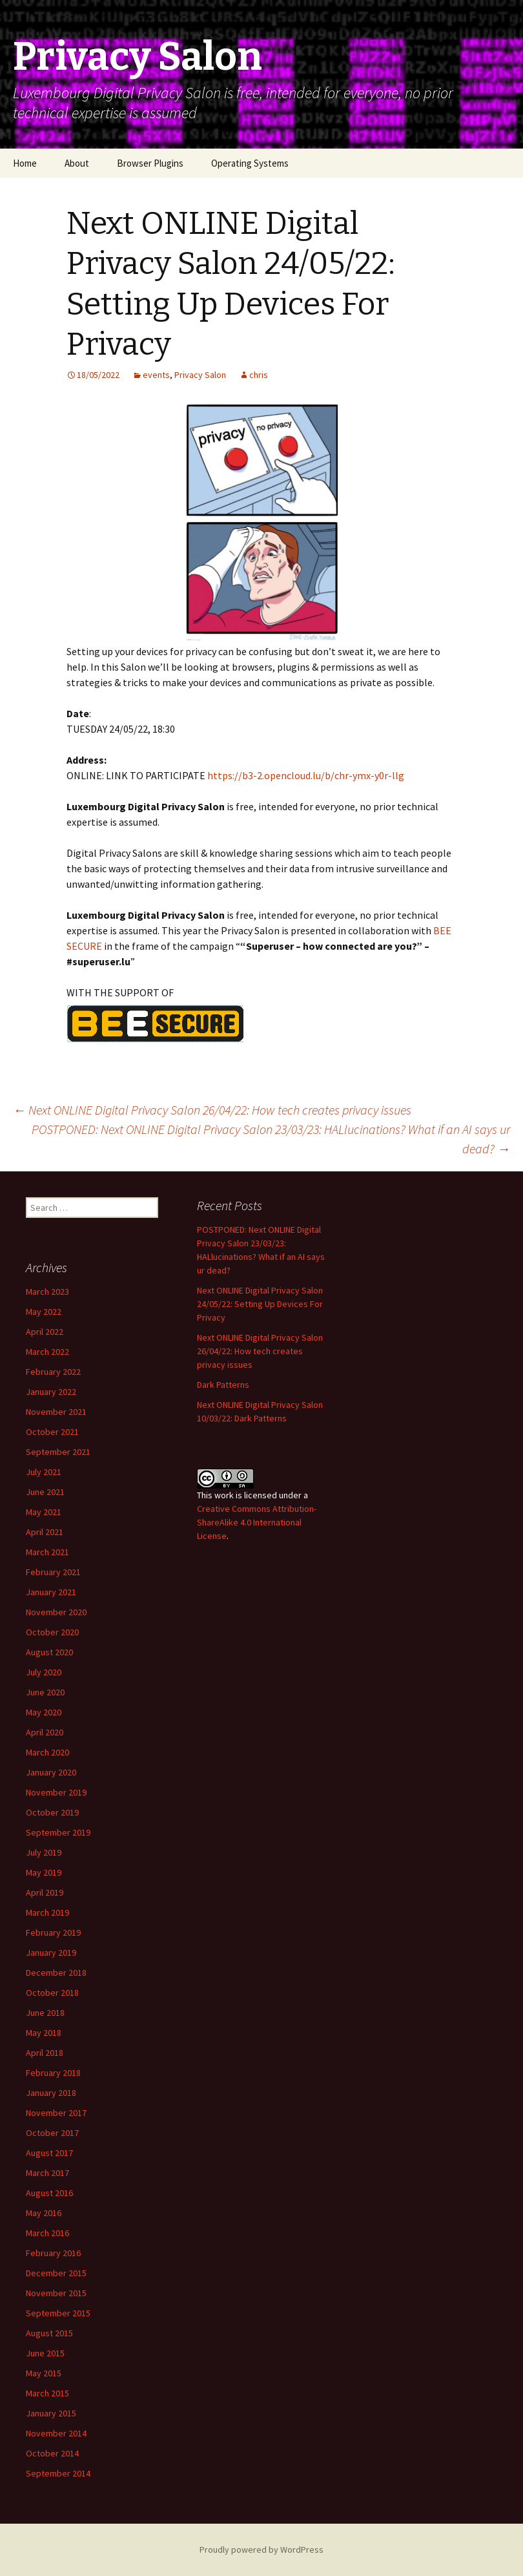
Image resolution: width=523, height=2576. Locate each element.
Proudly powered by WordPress (261, 2549)
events (156, 375)
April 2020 (44, 1732)
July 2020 (43, 1672)
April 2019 (44, 1892)
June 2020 (45, 1692)
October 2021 (52, 1432)
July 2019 (43, 1852)
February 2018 (53, 2073)
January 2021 (51, 1592)
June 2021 (45, 1492)
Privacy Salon (200, 375)
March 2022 (47, 1351)
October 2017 (52, 2133)
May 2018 (43, 2032)
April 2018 (44, 2052)
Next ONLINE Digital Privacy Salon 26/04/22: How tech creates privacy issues (212, 1110)
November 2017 (56, 2113)
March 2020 (47, 1752)
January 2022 (51, 1392)
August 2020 (49, 1652)
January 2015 (51, 2413)
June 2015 (45, 2353)
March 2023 (47, 1291)
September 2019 (58, 1832)
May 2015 (43, 2373)
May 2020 (43, 1712)
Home (25, 163)
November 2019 (56, 1792)
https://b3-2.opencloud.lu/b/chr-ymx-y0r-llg (305, 775)
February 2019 (53, 1932)
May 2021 (43, 1512)
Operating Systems (250, 163)
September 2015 (58, 2313)
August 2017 (49, 2153)
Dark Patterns (223, 1384)
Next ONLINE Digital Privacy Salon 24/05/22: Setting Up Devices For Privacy (260, 1303)
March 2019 (47, 1912)
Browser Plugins (150, 163)
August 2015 (49, 2333)
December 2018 (56, 1972)
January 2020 (51, 1772)
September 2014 (58, 2473)
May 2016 (43, 2213)
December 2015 (56, 2273)
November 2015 (56, 2293)
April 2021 (44, 1532)
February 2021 (53, 1572)
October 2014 (52, 2453)
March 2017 (47, 2173)
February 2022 (53, 1371)
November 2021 (56, 1412)
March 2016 (47, 2233)
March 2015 (47, 2393)
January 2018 (51, 2093)
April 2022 (44, 1331)
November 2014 (56, 2433)
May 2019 (43, 1872)
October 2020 (52, 1632)
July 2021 (43, 1472)
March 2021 (47, 1552)
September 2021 (58, 1452)
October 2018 (52, 1992)
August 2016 (49, 2193)
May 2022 (43, 1311)
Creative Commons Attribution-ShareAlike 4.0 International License (256, 1522)
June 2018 (45, 2012)
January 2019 (51, 1952)
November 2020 (56, 1612)
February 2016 (53, 2253)
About (77, 163)
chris (258, 375)
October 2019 (52, 1812)
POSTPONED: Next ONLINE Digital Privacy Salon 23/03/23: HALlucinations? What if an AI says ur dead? (271, 1139)
